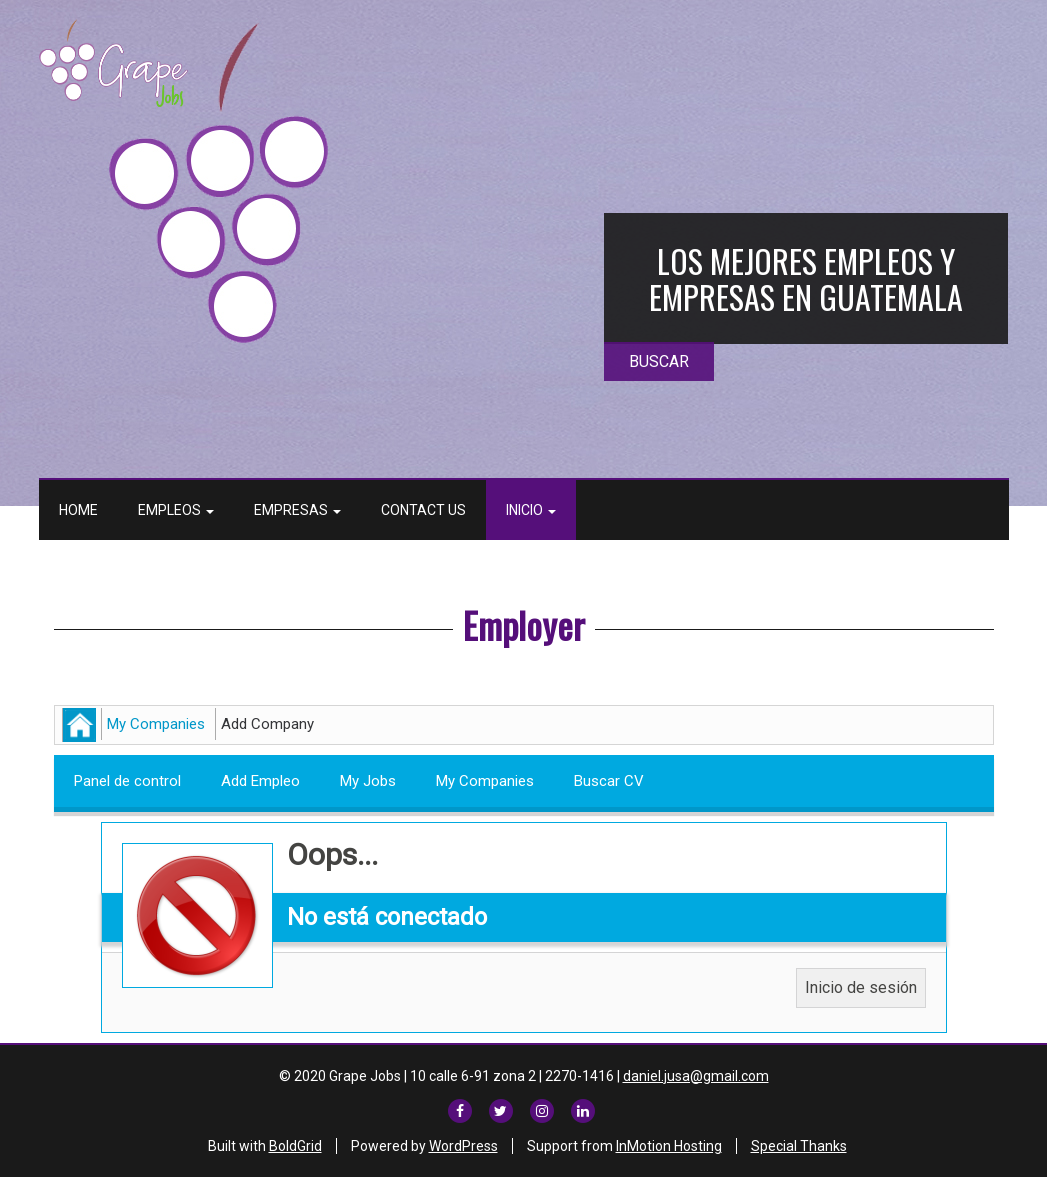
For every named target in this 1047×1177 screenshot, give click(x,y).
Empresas (297, 510)
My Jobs (368, 781)
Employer (524, 624)
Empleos (176, 510)
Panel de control (127, 781)
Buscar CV (609, 781)
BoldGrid (295, 1146)
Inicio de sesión (861, 987)
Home (78, 510)
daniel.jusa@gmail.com (696, 1076)
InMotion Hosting (669, 1146)
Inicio (531, 510)
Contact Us (423, 510)
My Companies (156, 724)
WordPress (463, 1146)
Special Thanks (799, 1146)
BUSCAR (659, 361)
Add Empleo (260, 781)
